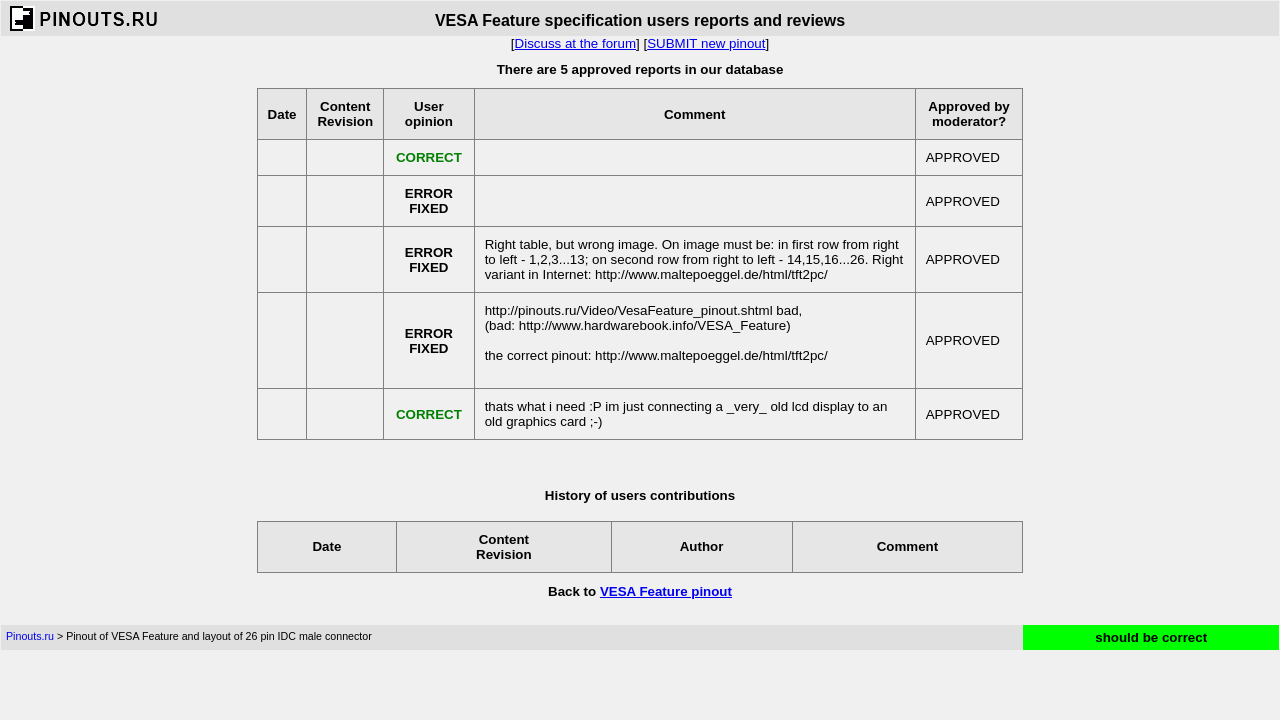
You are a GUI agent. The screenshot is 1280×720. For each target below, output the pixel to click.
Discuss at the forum (575, 43)
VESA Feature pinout (666, 591)
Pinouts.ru (30, 636)
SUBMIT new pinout (706, 43)
